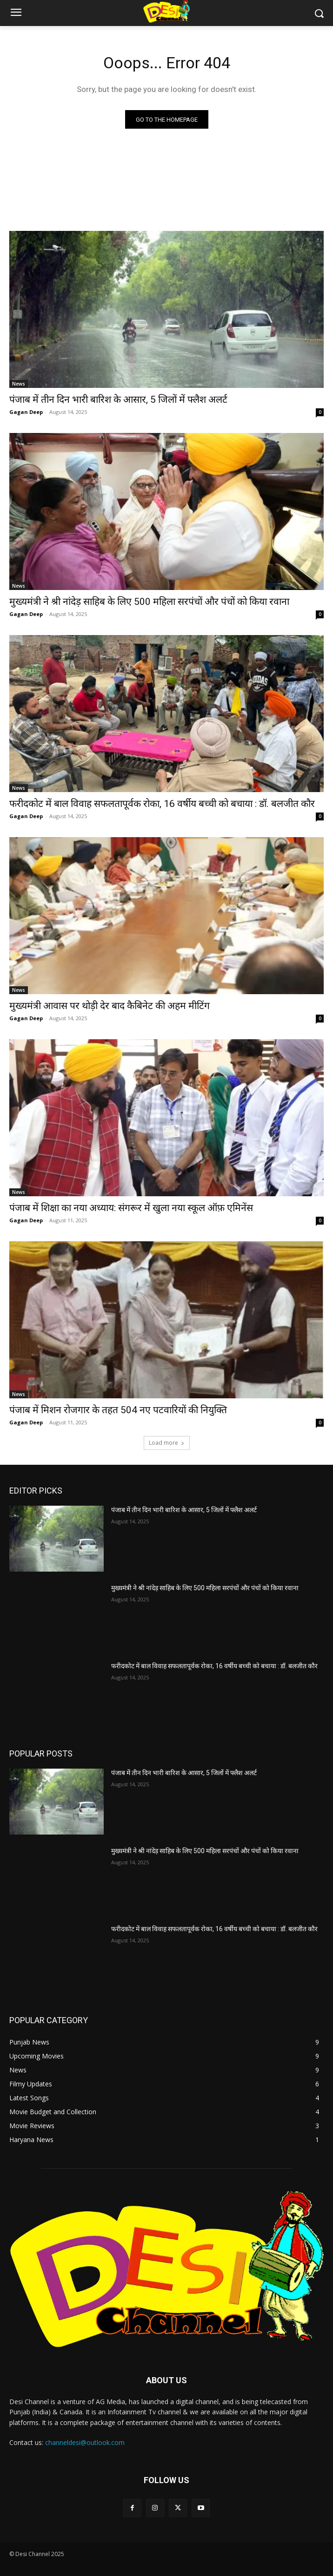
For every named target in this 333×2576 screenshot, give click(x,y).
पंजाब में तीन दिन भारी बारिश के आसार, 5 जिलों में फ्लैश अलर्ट (118, 399)
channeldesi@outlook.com (85, 2442)
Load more (167, 1443)
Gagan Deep (26, 411)
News (18, 383)
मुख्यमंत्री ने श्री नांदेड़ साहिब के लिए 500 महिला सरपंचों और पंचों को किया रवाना (149, 601)
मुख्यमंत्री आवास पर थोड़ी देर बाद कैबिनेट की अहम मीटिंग (109, 1005)
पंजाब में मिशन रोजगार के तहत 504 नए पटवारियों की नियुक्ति (118, 1410)
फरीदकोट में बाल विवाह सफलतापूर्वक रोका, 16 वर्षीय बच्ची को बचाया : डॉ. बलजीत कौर (162, 803)
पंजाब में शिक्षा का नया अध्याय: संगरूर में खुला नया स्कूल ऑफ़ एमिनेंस (131, 1207)
